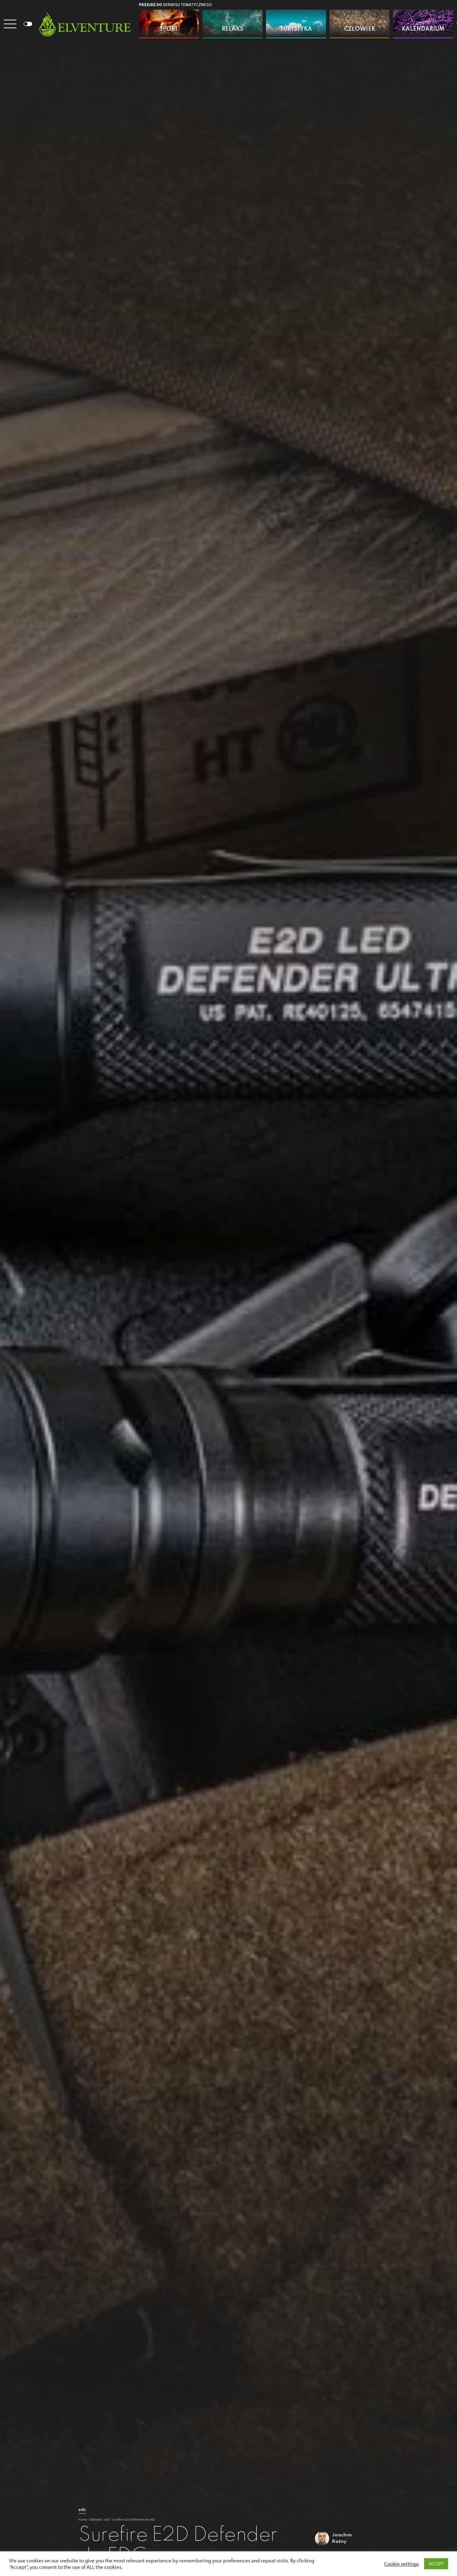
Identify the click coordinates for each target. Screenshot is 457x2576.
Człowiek (96, 2519)
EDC (82, 2509)
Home (83, 2519)
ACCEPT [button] (436, 2563)
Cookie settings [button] (401, 2564)
